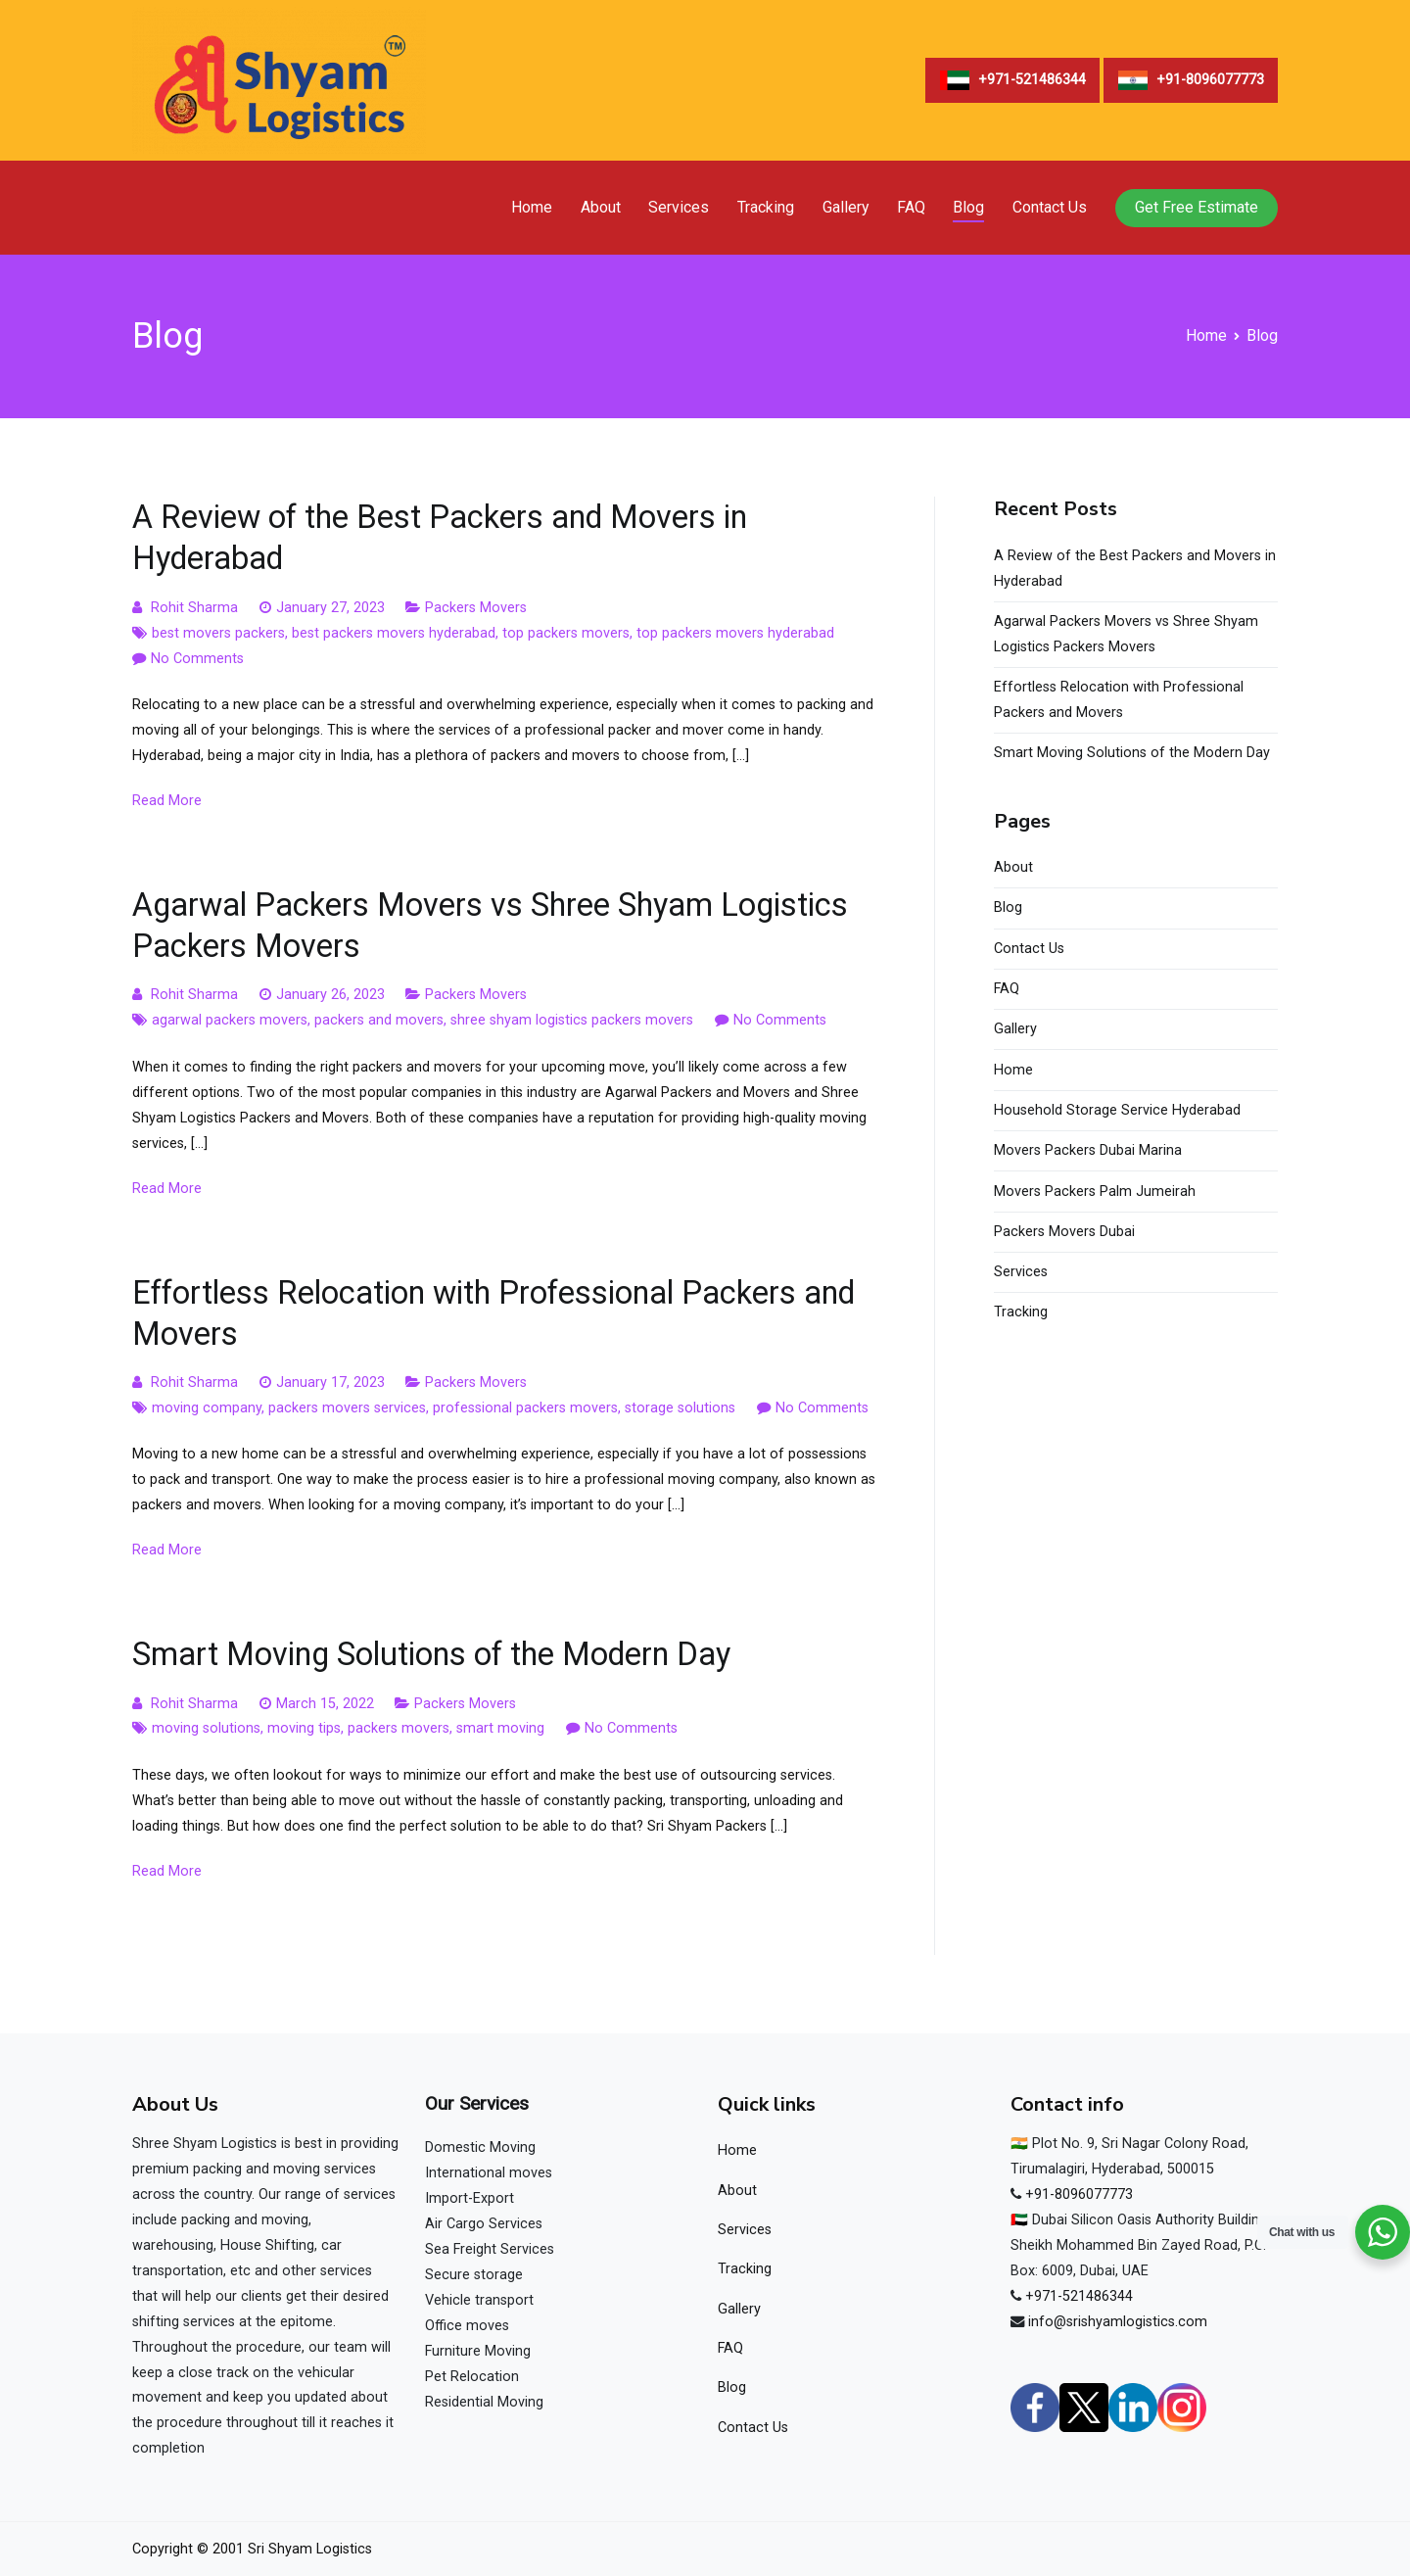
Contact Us (1049, 207)
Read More (167, 800)
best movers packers (218, 633)
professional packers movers (525, 1408)
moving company (206, 1408)
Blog (968, 207)
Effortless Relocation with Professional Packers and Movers (1119, 700)
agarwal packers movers (229, 1020)
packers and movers (379, 1020)
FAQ (911, 207)
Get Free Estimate (1196, 207)
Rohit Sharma (194, 607)
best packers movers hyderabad (393, 633)
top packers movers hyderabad (735, 633)
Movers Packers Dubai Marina (1088, 1150)
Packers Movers (476, 607)
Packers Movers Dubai (1064, 1231)
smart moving (500, 1728)
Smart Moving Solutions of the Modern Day (431, 1654)
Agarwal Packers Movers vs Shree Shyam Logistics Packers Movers (1126, 634)
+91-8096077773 (1079, 2194)
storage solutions (680, 1408)
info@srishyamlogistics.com (1117, 2322)
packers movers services (347, 1408)
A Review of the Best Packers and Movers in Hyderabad (1135, 569)
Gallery (845, 207)
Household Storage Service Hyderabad (1117, 1110)
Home (531, 207)
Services (678, 207)
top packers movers (566, 633)
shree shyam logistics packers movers (571, 1020)
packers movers (398, 1728)
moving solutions (206, 1728)
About (601, 207)
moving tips (304, 1728)
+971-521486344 (1079, 2296)
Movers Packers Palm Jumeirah (1095, 1191)
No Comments (197, 658)
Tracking (765, 207)
